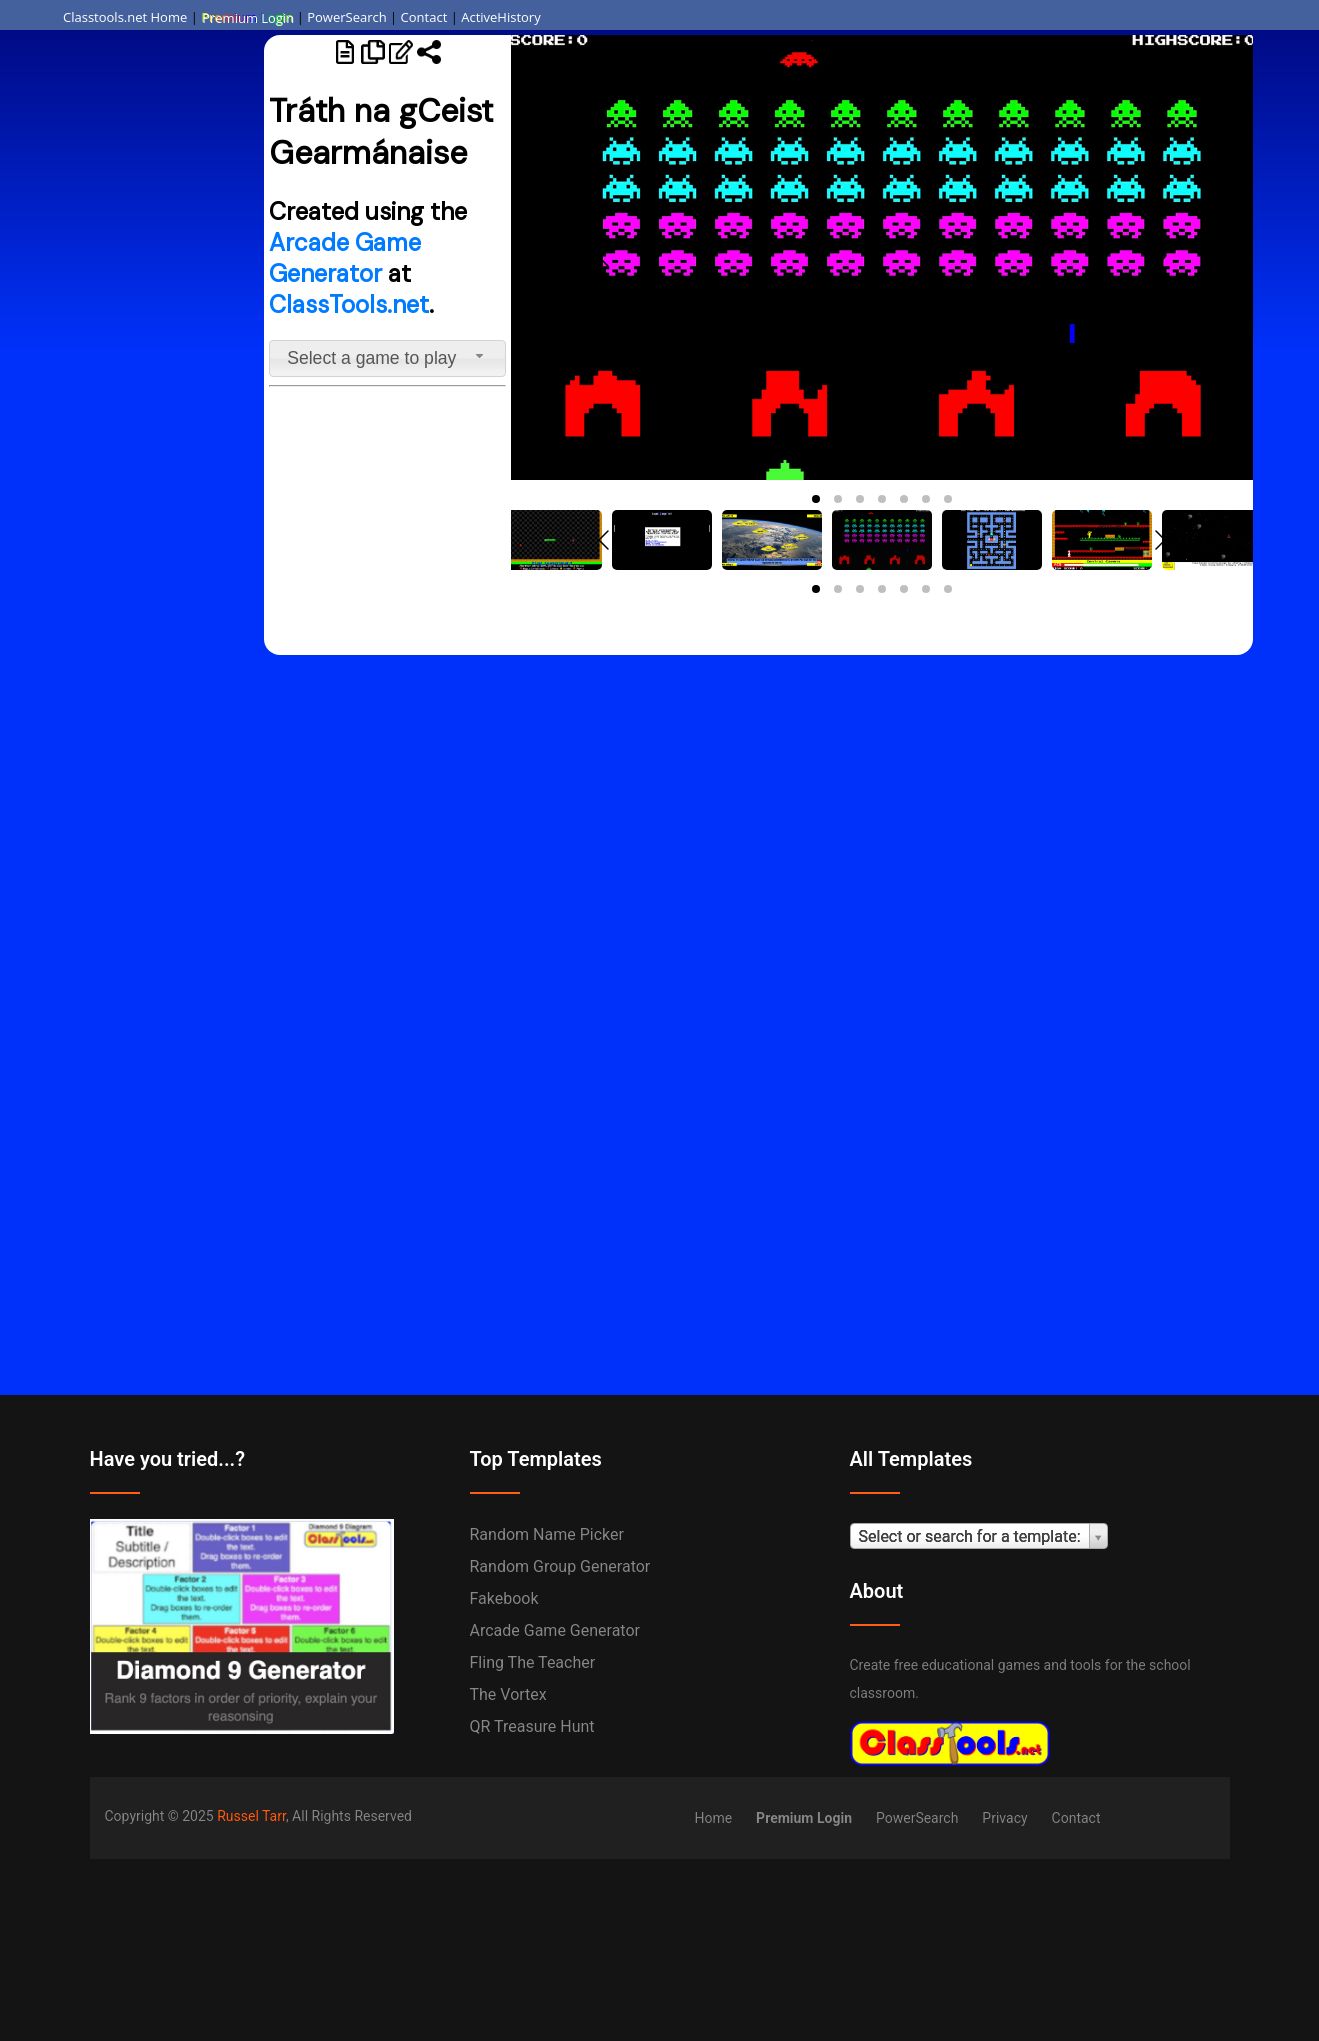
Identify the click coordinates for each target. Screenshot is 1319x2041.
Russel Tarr (251, 1816)
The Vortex (508, 1694)
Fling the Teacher (533, 1662)
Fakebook (504, 1598)
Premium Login (247, 17)
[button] (816, 499)
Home (713, 1818)
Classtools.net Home (125, 17)
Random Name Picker (547, 1534)
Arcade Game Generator (345, 258)
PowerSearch (347, 17)
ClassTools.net (349, 304)
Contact (424, 17)
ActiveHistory (501, 17)
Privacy (1004, 1818)
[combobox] (388, 358)
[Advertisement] (132, 345)
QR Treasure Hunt (532, 1726)
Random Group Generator (560, 1566)
